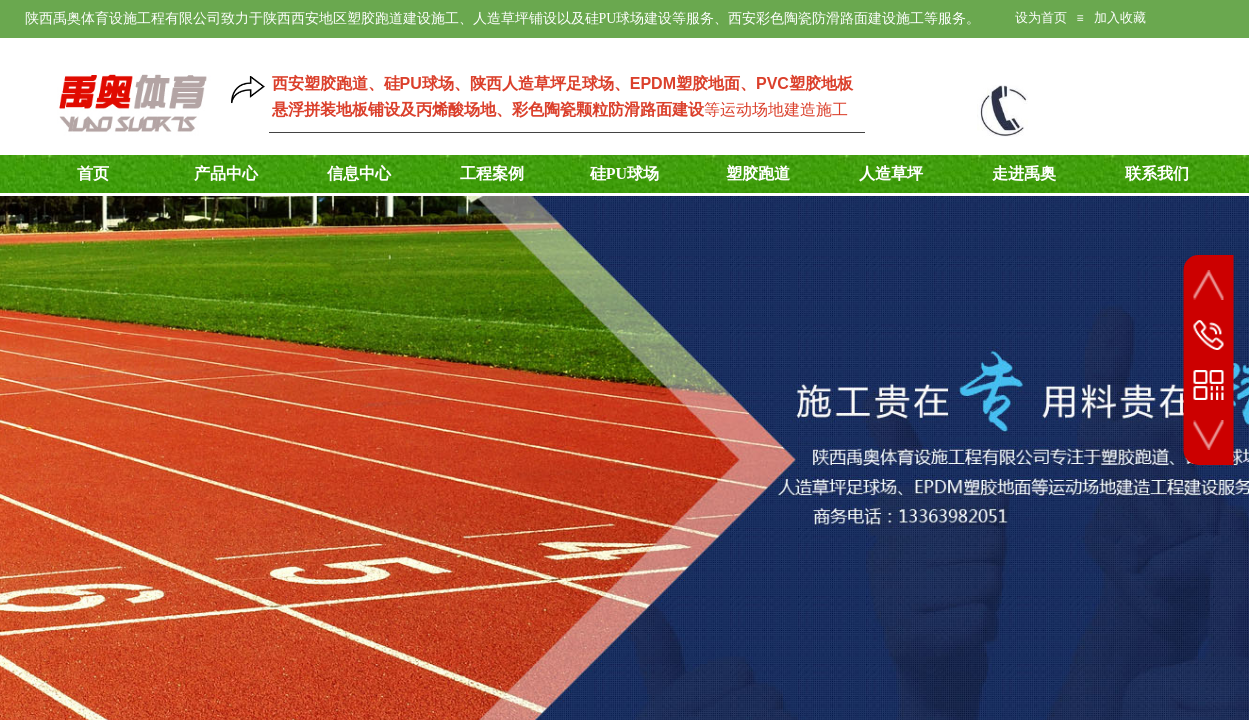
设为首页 (1041, 17)
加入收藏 (1120, 17)
